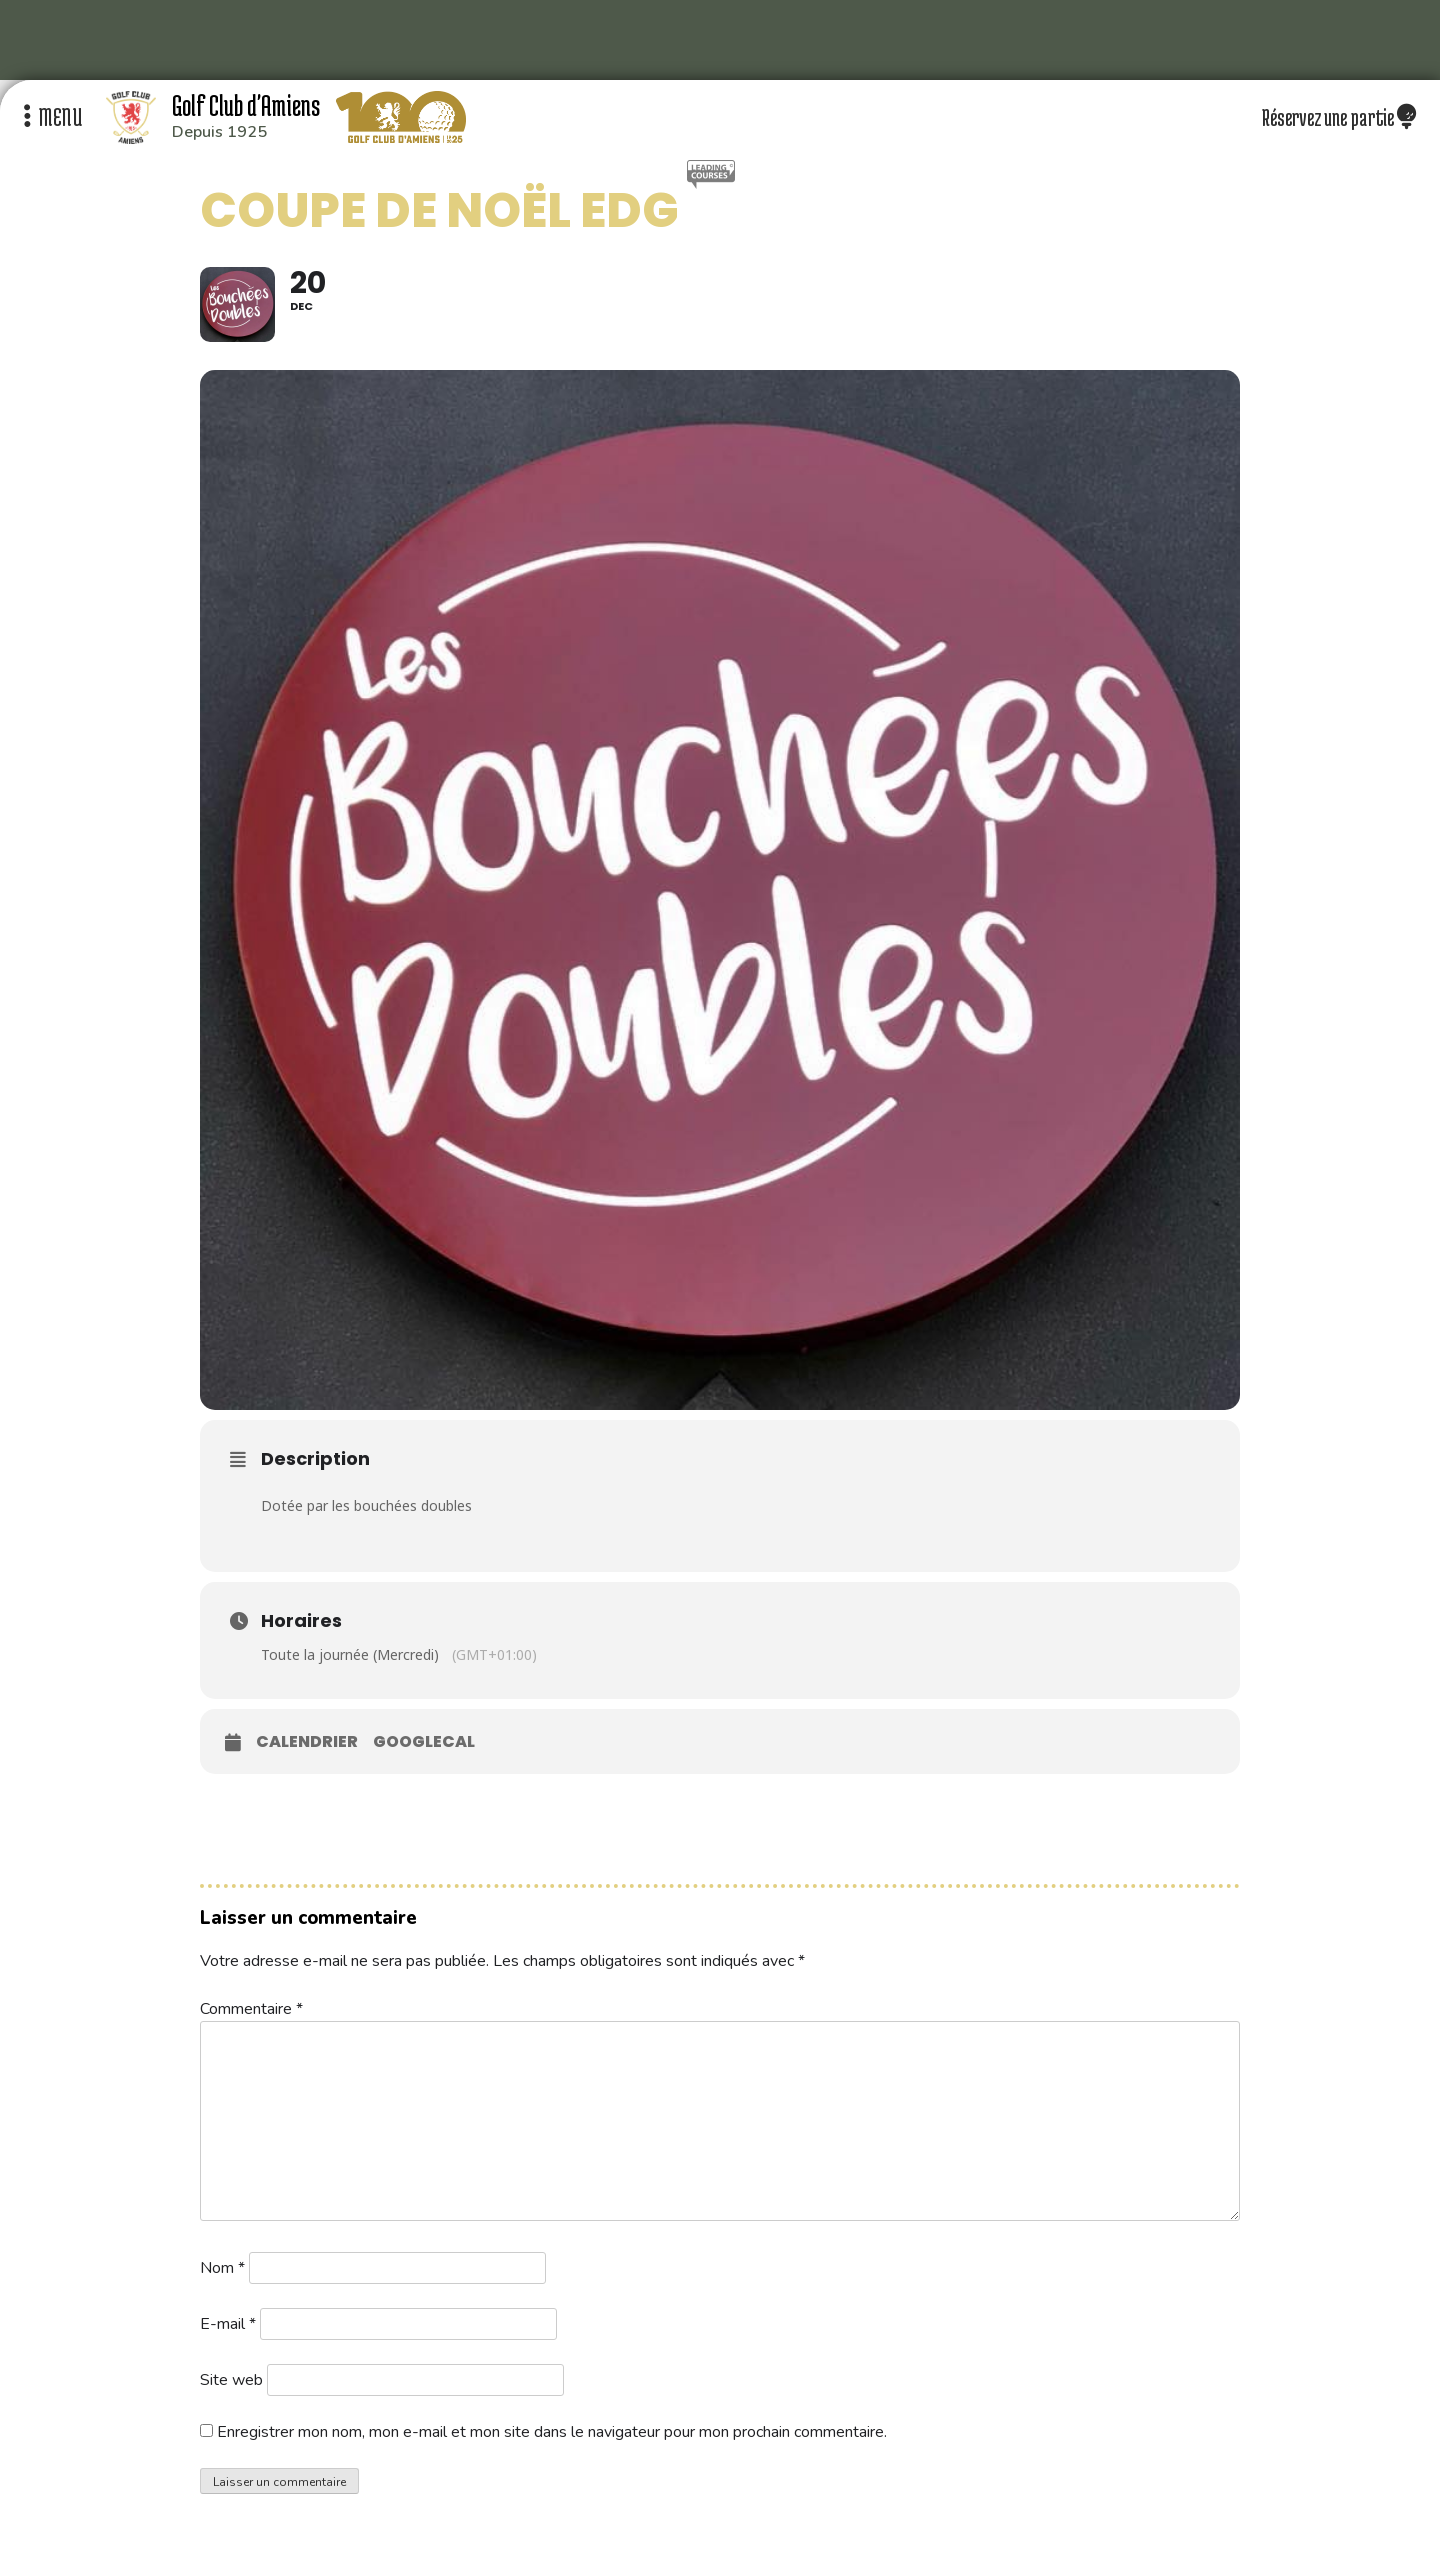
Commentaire (251, 2009)
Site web (231, 2380)
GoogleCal (424, 1742)
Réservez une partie (1339, 117)
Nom (222, 2268)
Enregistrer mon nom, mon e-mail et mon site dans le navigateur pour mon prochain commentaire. (552, 2432)
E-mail (228, 2324)
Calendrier (307, 1742)
